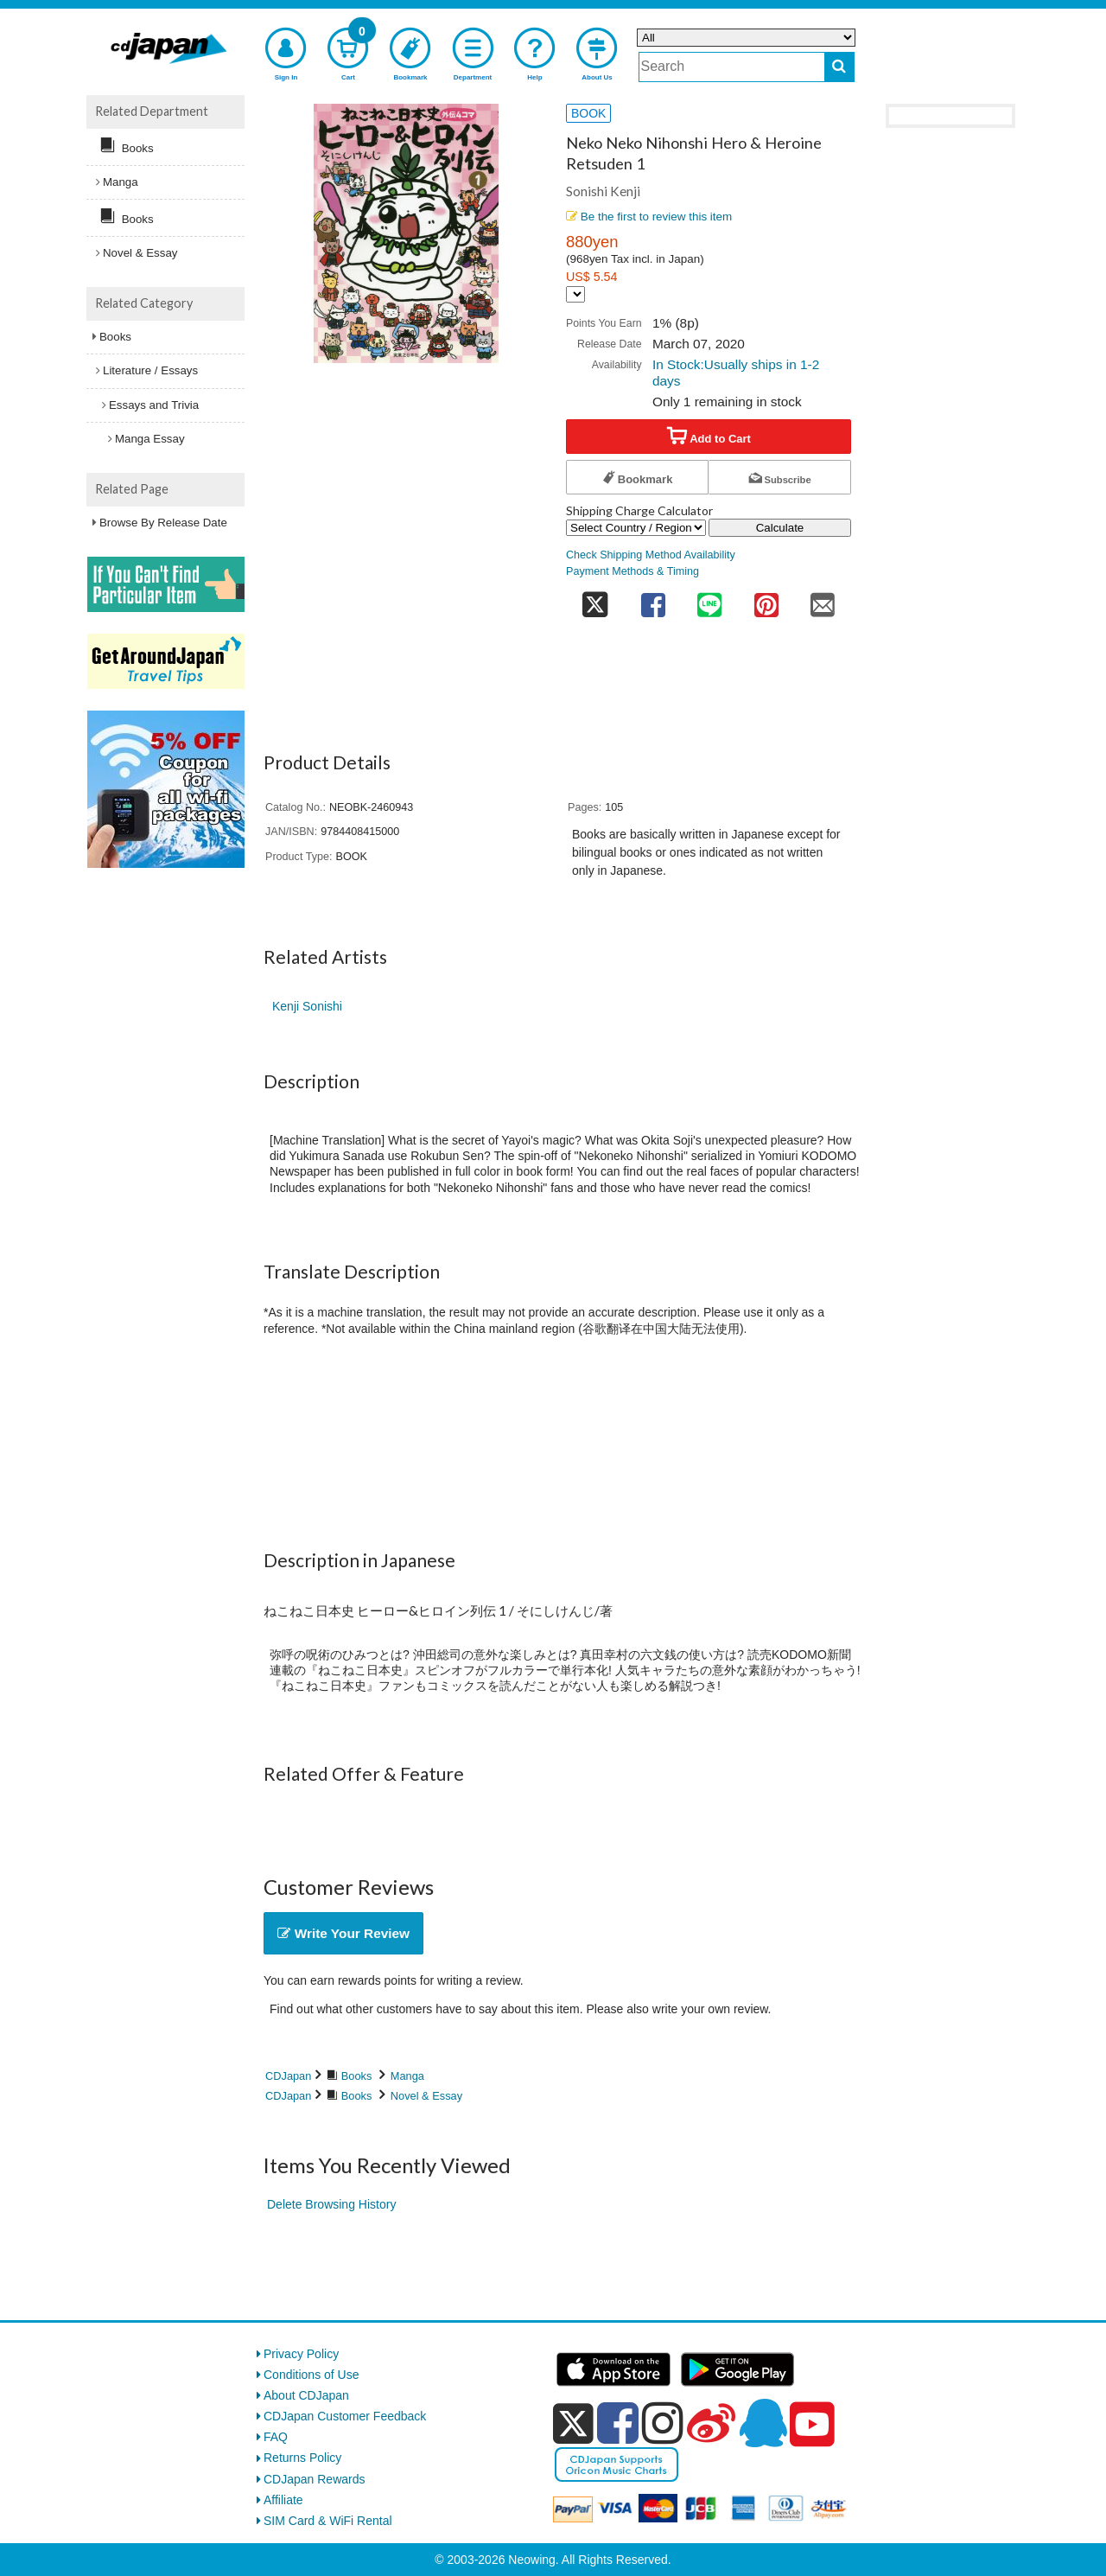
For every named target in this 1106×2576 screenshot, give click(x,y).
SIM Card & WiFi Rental (328, 2521)
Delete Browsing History (331, 2204)
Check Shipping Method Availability (650, 555)
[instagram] (662, 2423)
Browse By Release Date (163, 522)
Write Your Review (343, 1933)
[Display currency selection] (575, 294)
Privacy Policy (301, 2354)
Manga (407, 2075)
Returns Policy (302, 2457)
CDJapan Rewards (314, 2479)
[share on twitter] (595, 599)
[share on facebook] (653, 599)
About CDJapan (306, 2395)
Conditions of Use (311, 2375)
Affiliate (283, 2500)
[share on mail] (822, 599)
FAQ (276, 2437)
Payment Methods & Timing (632, 571)
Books (356, 2075)
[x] (573, 2424)
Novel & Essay (426, 2095)
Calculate (780, 527)
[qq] (763, 2423)
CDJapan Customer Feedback (345, 2416)
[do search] (839, 67)
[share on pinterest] (766, 599)
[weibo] (711, 2423)
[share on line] (709, 599)
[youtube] (812, 2424)
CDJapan (288, 2075)
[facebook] (618, 2423)
